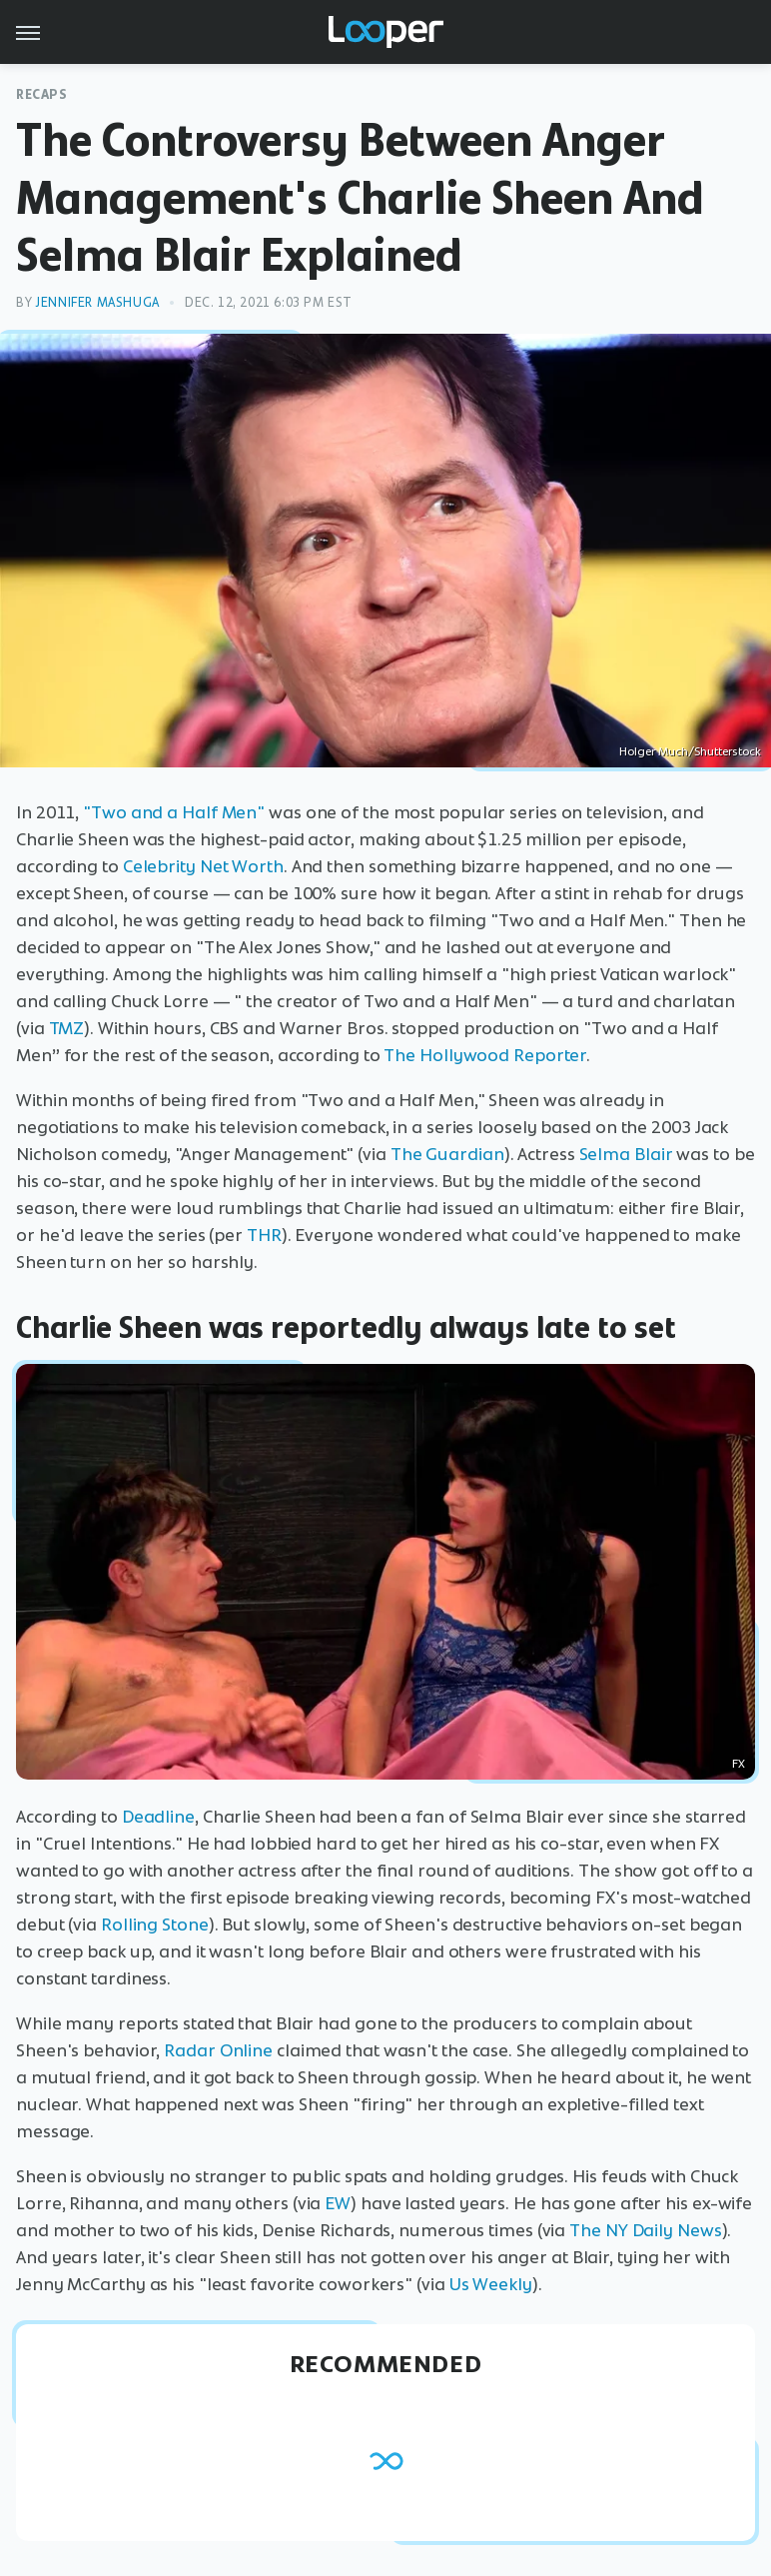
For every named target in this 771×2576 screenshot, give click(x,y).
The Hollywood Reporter (485, 1055)
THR (264, 1235)
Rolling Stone (155, 1924)
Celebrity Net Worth (203, 866)
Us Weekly (490, 2284)
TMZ (67, 1028)
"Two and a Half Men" (174, 812)
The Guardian (447, 1154)
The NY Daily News (645, 2230)
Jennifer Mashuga (97, 302)
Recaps (42, 94)
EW (338, 2203)
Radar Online (218, 2050)
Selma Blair (626, 1154)
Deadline (158, 1817)
